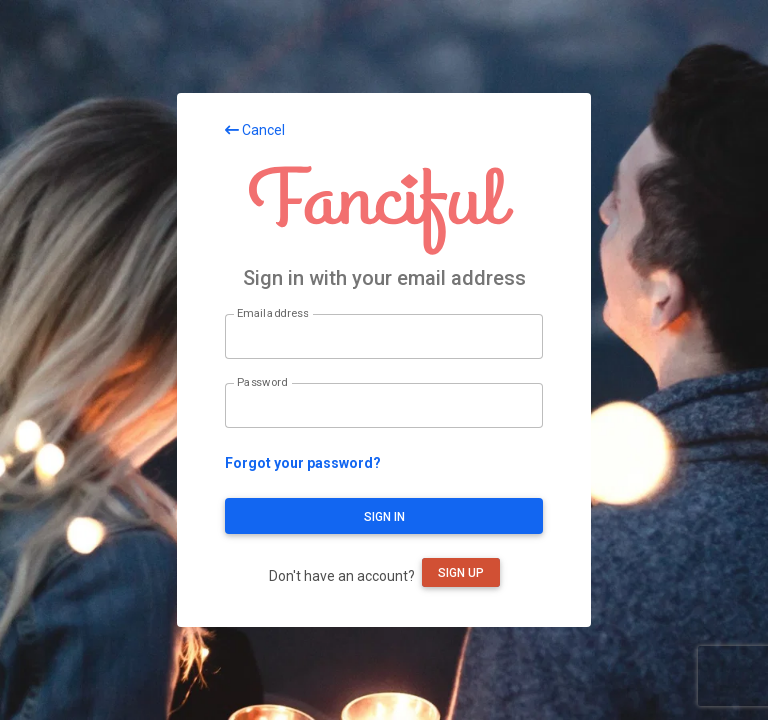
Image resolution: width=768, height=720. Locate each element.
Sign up (461, 573)
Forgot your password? (303, 463)
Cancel (255, 130)
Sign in (384, 517)
